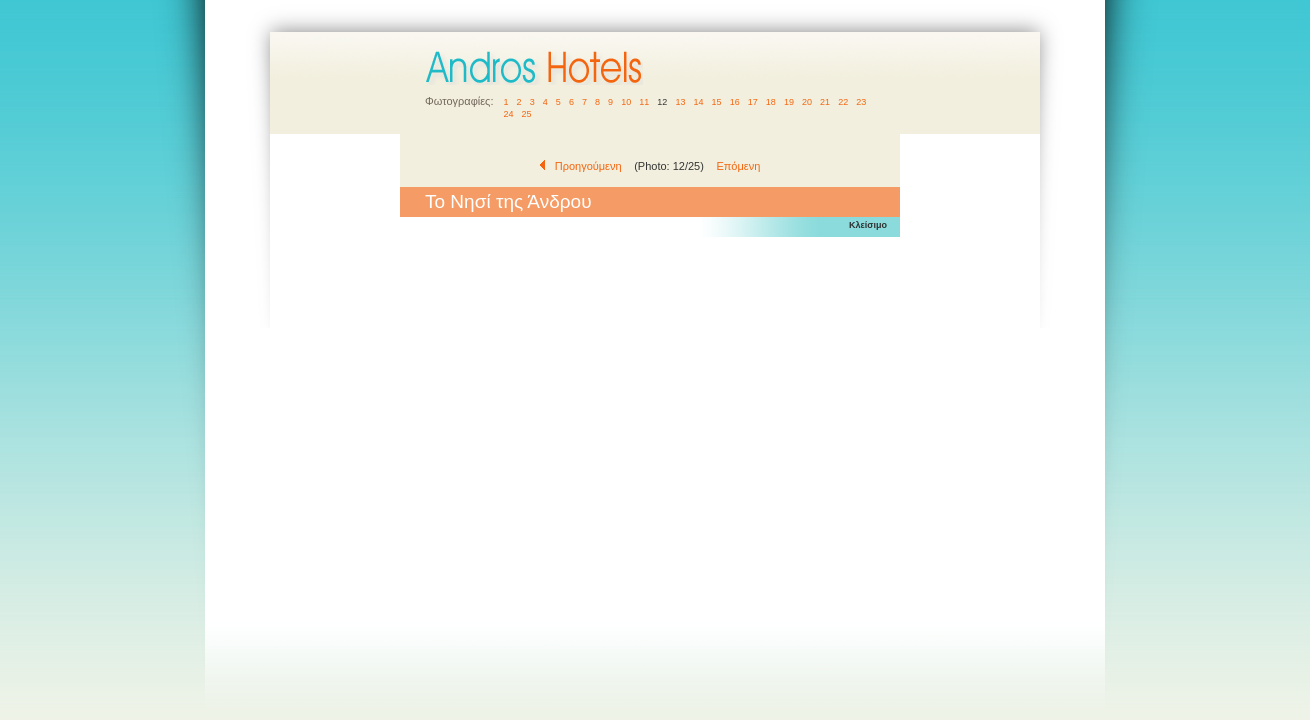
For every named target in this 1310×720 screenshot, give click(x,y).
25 (526, 114)
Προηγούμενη (588, 166)
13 (680, 102)
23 (861, 102)
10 (626, 102)
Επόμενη (738, 166)
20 (807, 102)
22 (843, 102)
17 (752, 102)
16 (734, 102)
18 (770, 102)
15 (716, 102)
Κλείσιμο (868, 225)
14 (698, 102)
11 (644, 102)
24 (509, 114)
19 (788, 102)
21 (825, 102)
